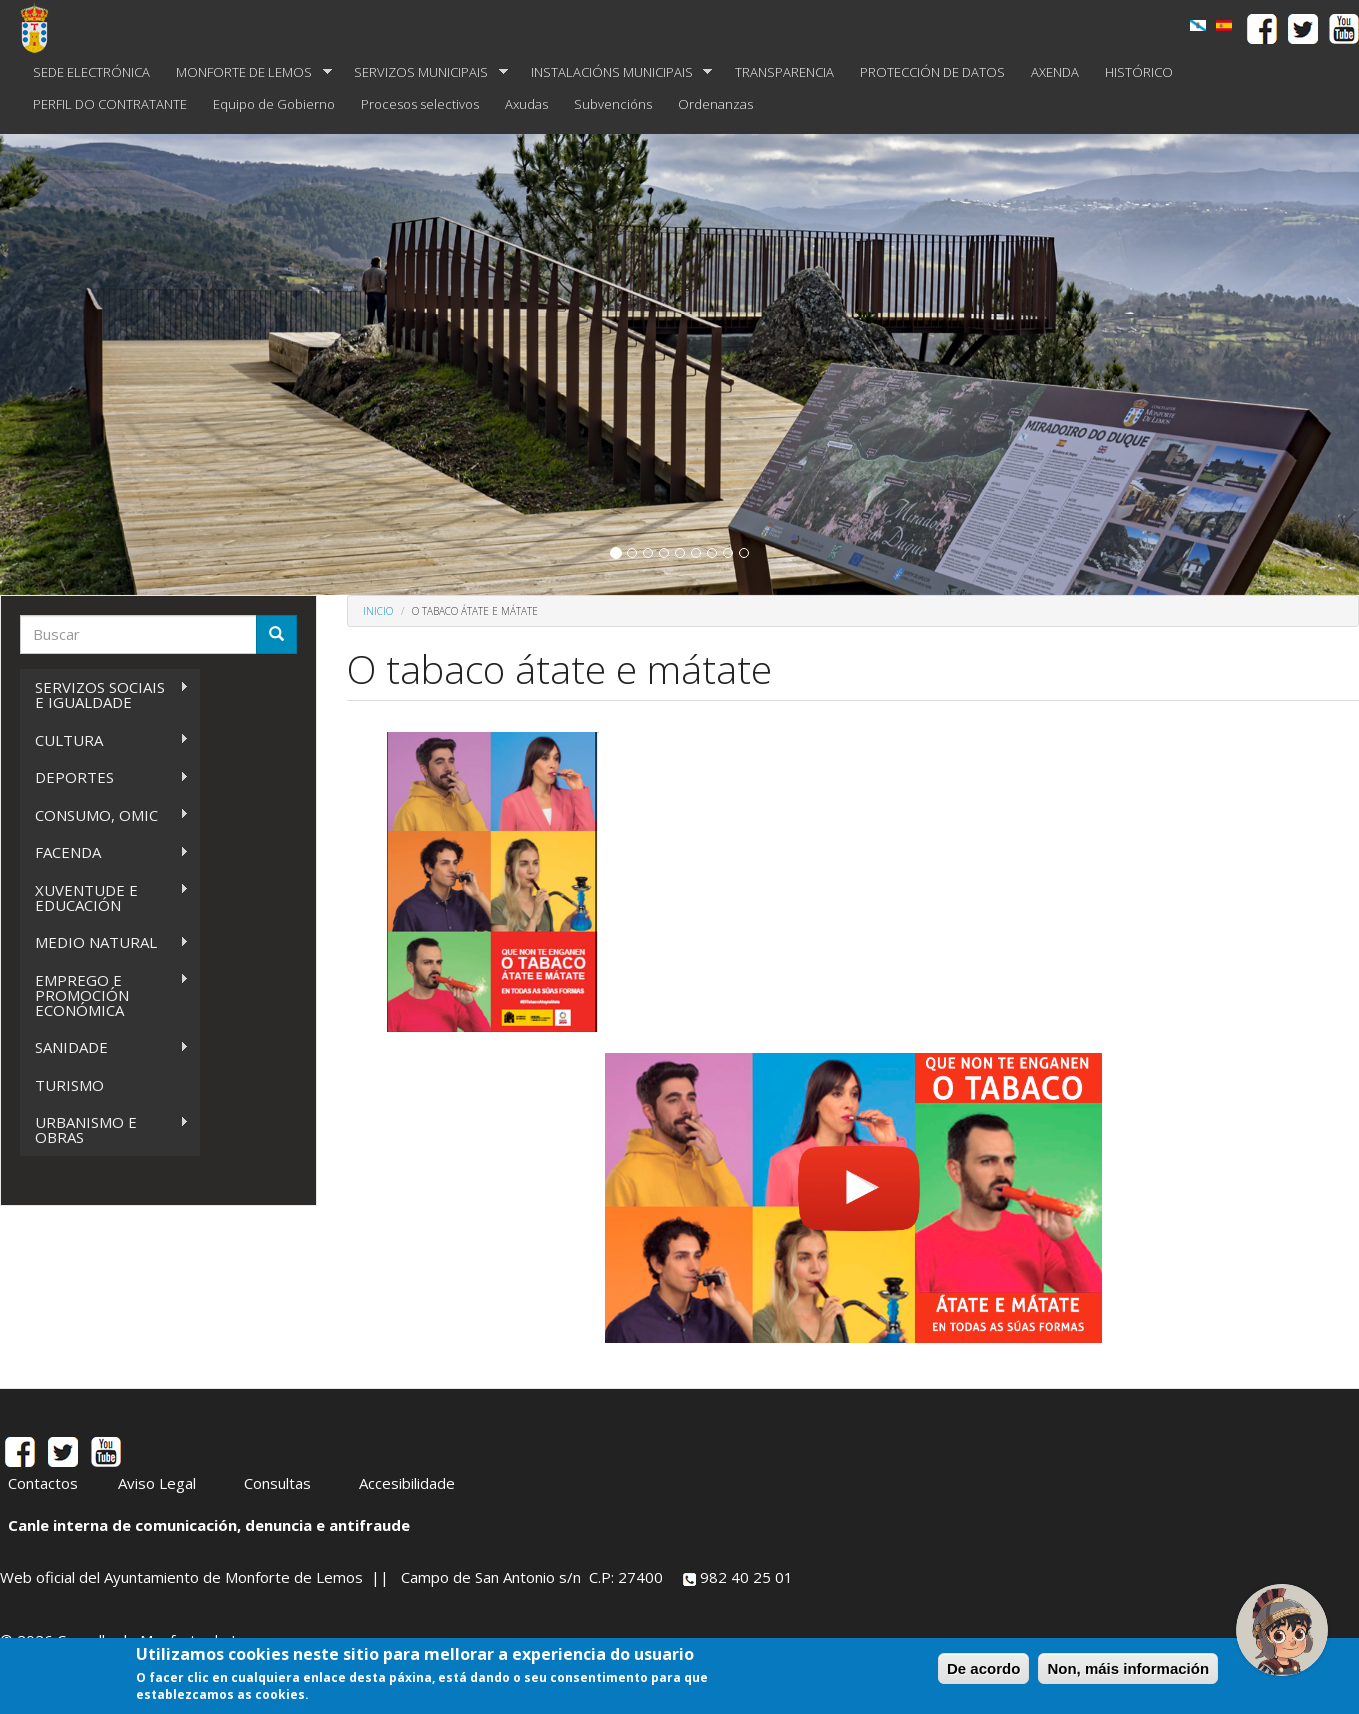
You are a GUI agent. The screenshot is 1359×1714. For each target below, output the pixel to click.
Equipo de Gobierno (274, 104)
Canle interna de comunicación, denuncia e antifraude (209, 1525)
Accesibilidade (407, 1483)
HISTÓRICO (1139, 72)
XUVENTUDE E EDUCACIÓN (104, 897)
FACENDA (104, 852)
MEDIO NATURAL (104, 942)
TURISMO (69, 1085)
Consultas (277, 1483)
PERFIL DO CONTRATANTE (110, 104)
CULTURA (104, 740)
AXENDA (1055, 72)
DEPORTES (104, 777)
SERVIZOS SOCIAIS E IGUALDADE (104, 694)
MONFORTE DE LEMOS (247, 72)
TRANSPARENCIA (784, 72)
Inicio (378, 611)
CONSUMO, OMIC (104, 815)
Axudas (526, 104)
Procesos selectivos (420, 104)
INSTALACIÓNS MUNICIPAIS (615, 72)
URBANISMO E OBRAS (104, 1129)
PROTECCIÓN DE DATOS (932, 72)
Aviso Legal (157, 1483)
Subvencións (613, 104)
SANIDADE (104, 1047)
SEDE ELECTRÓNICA (91, 72)
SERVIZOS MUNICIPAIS (424, 72)
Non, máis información (1128, 1668)
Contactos (43, 1483)
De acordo (983, 1668)
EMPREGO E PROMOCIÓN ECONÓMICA (104, 995)
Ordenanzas (715, 104)
